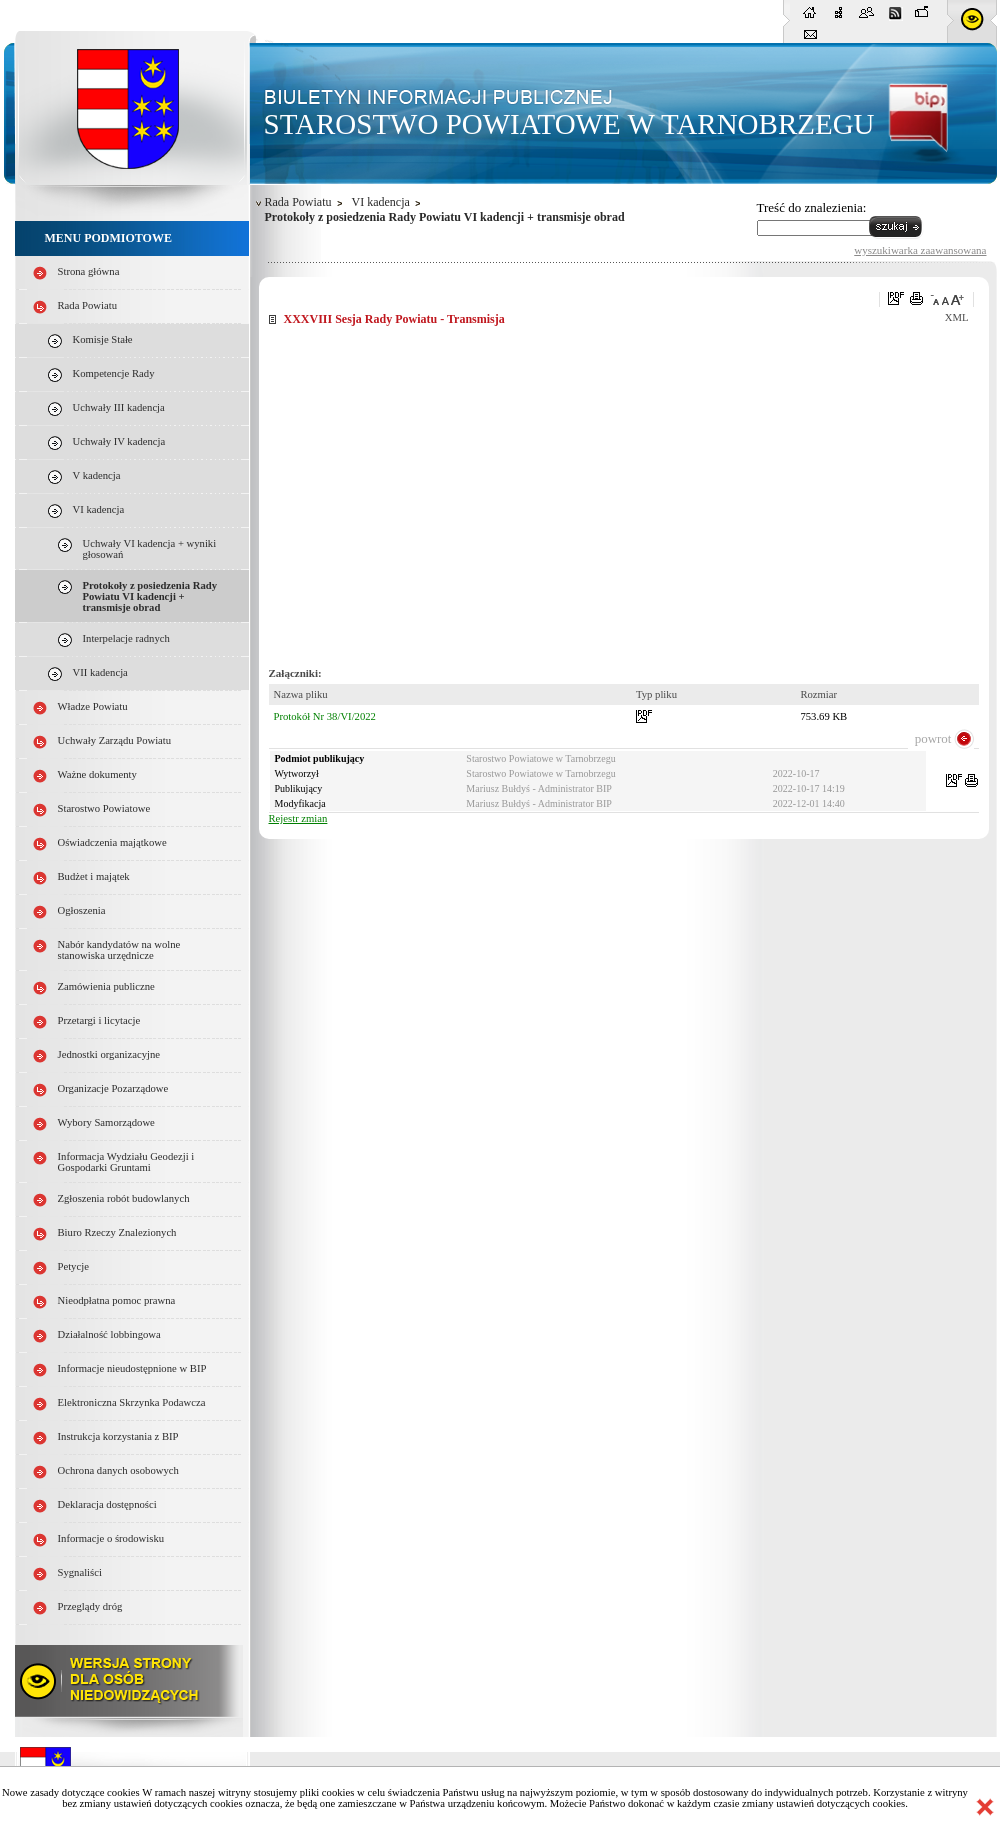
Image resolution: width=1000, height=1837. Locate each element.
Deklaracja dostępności (107, 1504)
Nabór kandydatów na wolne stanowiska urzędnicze (119, 950)
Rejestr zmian (298, 818)
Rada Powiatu (88, 305)
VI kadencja (99, 509)
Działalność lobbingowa (109, 1334)
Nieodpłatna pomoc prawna (117, 1300)
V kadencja (97, 475)
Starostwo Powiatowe (104, 808)
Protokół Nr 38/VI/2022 (325, 716)
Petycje (73, 1266)
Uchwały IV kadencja (119, 441)
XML (957, 317)
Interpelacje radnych (126, 638)
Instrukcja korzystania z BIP (118, 1436)
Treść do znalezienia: (812, 207)
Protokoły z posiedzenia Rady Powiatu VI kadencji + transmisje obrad (150, 596)
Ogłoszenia (82, 910)
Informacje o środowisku (111, 1538)
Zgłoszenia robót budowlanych (124, 1198)
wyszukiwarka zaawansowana (920, 250)
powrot (933, 738)
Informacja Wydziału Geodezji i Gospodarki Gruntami (126, 1162)
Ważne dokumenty (97, 774)
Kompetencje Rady (114, 373)
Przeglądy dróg (90, 1606)
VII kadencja (100, 672)
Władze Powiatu (93, 706)
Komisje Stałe (103, 339)
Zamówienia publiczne (106, 986)
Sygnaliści (80, 1572)
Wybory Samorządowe (106, 1122)
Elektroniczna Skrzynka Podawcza (132, 1402)
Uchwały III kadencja (119, 407)
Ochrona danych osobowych (118, 1470)
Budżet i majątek (94, 876)
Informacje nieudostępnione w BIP (132, 1368)
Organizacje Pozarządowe (113, 1088)
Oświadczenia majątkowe (112, 842)
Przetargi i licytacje (99, 1020)
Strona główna (89, 271)
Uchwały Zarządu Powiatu (115, 740)
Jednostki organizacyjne (109, 1054)
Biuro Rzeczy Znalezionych (117, 1232)
